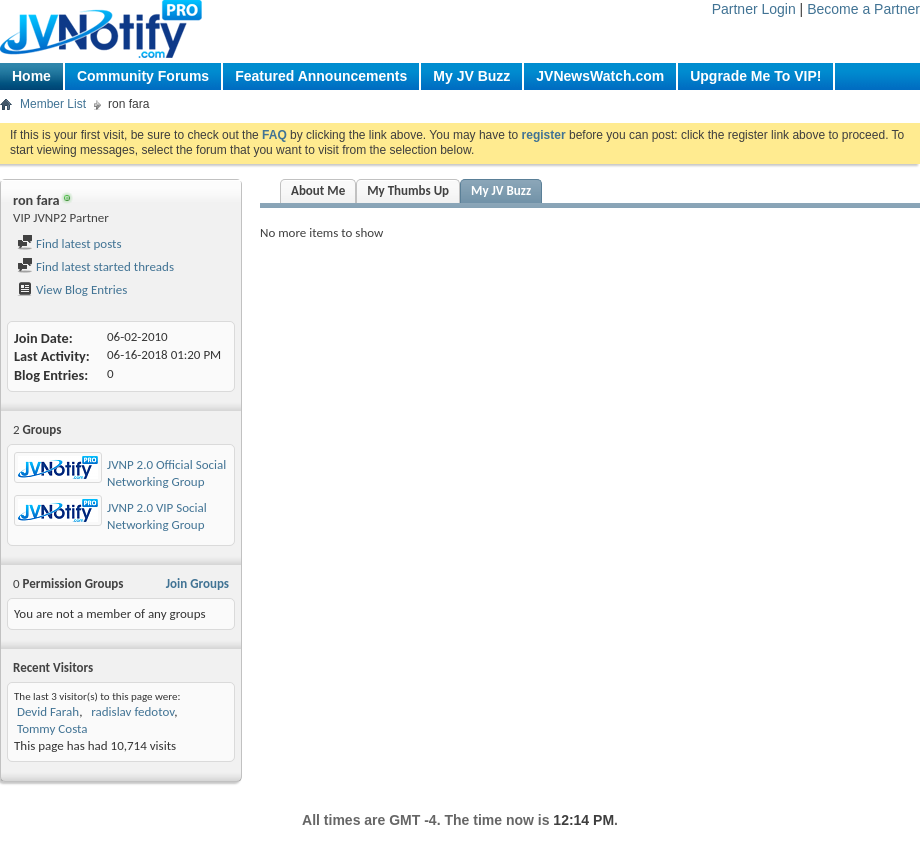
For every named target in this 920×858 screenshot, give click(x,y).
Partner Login (754, 9)
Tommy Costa (52, 728)
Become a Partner (863, 9)
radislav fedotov (131, 711)
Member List (53, 104)
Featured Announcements (321, 76)
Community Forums (143, 76)
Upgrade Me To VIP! (755, 76)
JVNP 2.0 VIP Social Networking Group (157, 516)
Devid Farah (48, 711)
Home (31, 76)
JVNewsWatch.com (600, 76)
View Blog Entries (72, 289)
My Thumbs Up (408, 190)
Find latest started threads (95, 266)
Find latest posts (69, 243)
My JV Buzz (471, 76)
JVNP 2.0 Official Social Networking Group (166, 473)
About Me (318, 190)
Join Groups (197, 583)
